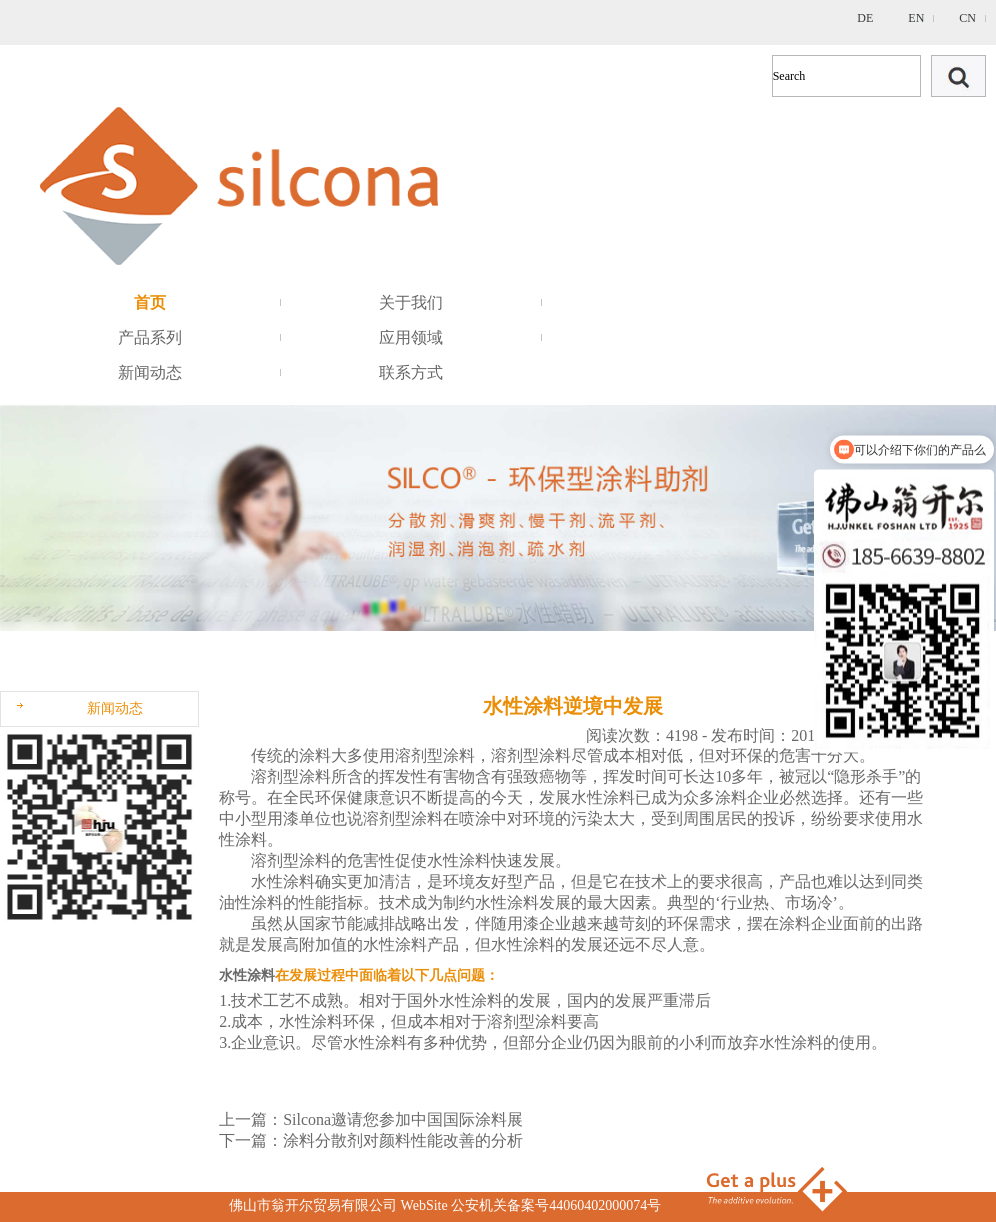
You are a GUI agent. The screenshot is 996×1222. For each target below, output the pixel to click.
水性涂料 (247, 975)
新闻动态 (150, 372)
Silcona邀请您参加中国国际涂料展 (403, 1119)
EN (916, 18)
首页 (150, 302)
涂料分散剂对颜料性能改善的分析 (403, 1140)
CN (967, 18)
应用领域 (411, 337)
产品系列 (150, 337)
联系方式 (411, 372)
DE (865, 18)
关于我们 (411, 302)
